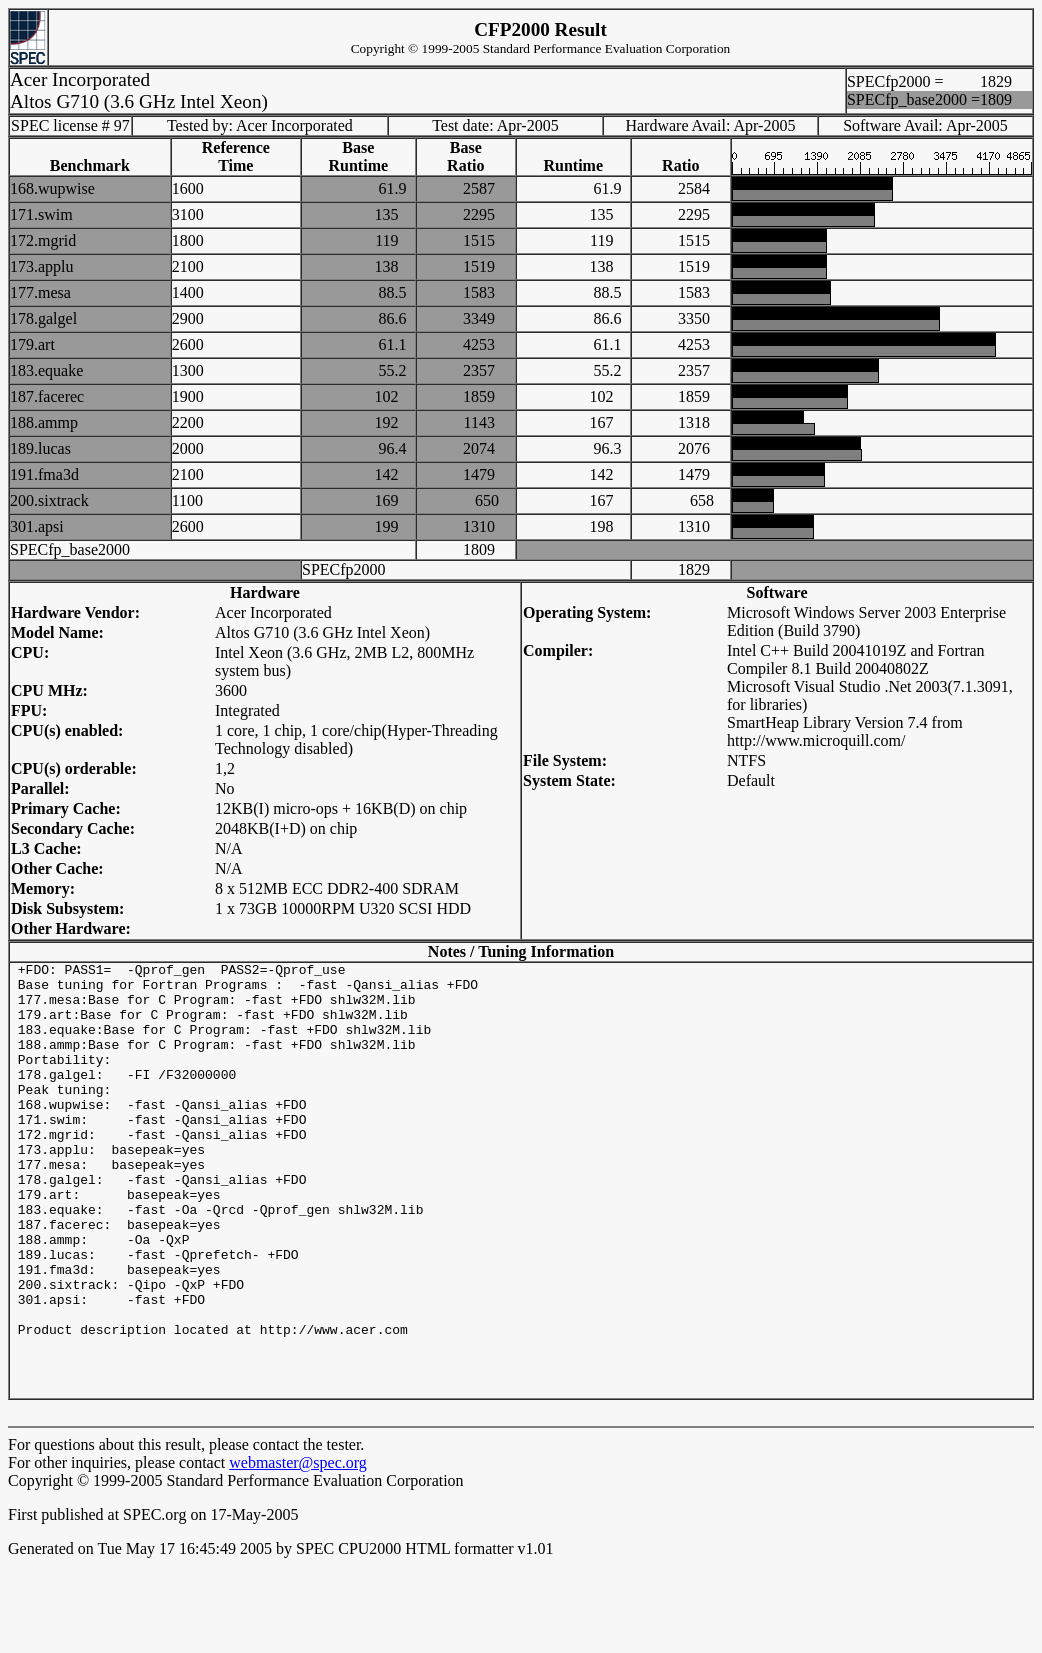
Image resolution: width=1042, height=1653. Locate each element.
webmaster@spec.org (298, 1549)
